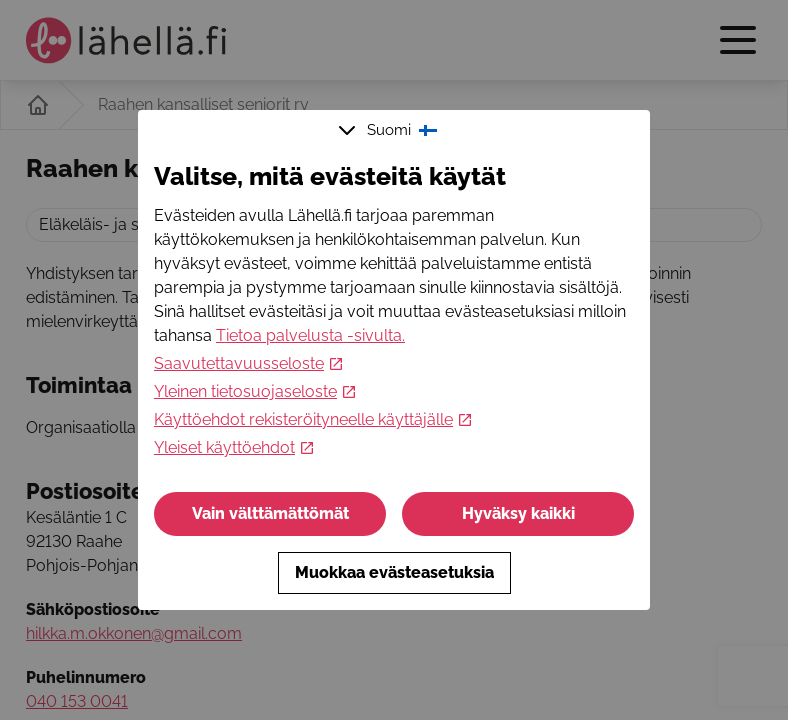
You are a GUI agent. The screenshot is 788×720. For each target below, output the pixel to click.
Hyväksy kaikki (518, 513)
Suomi (390, 130)
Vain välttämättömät (270, 513)
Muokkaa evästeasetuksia (394, 572)
